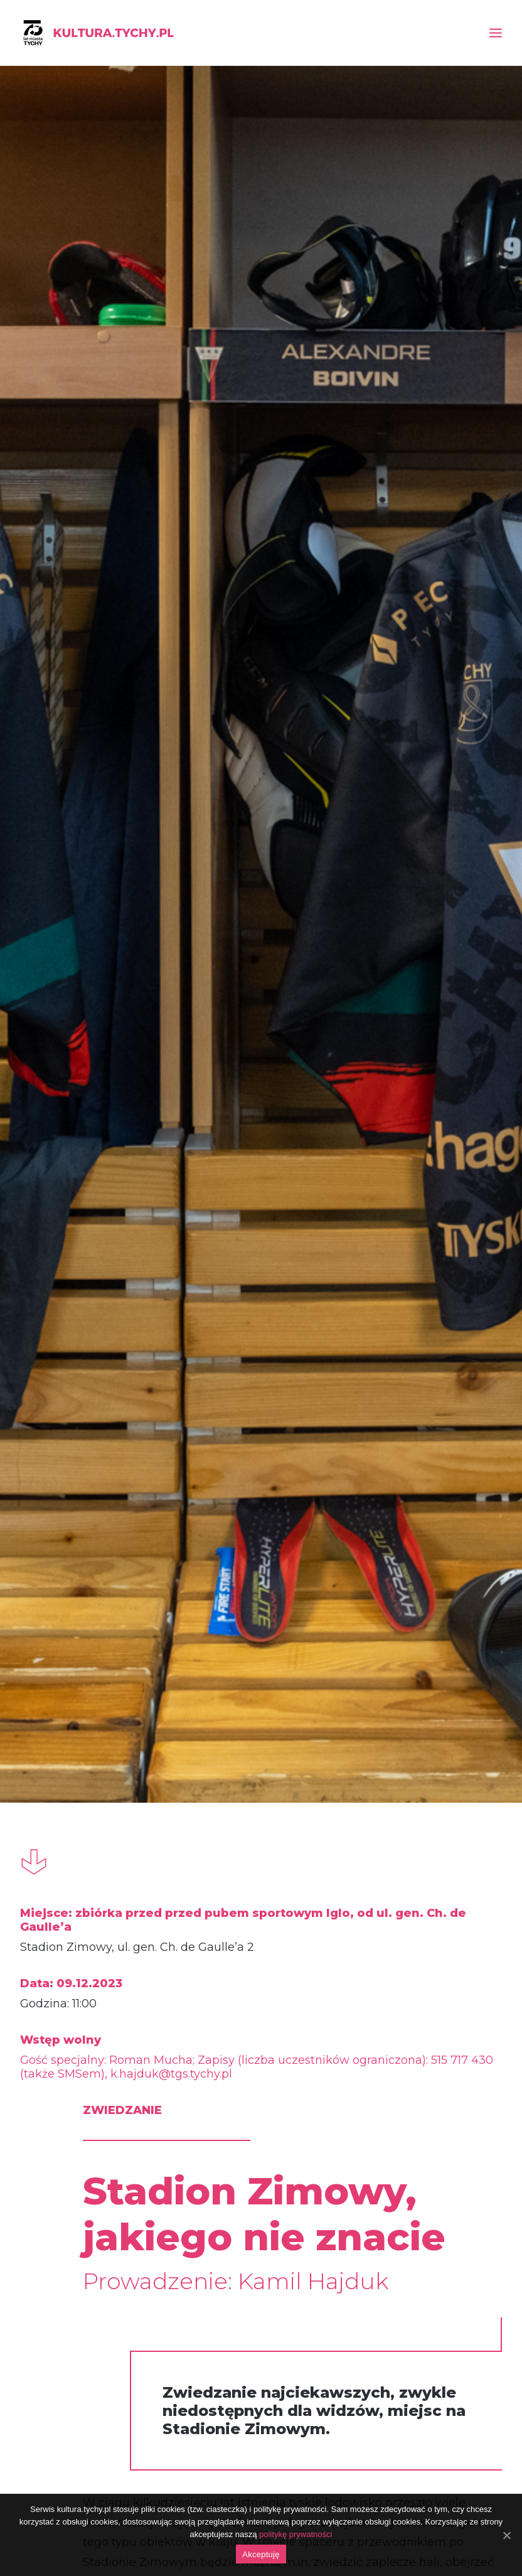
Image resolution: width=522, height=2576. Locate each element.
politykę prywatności (295, 2534)
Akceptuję (260, 2554)
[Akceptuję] (506, 2535)
